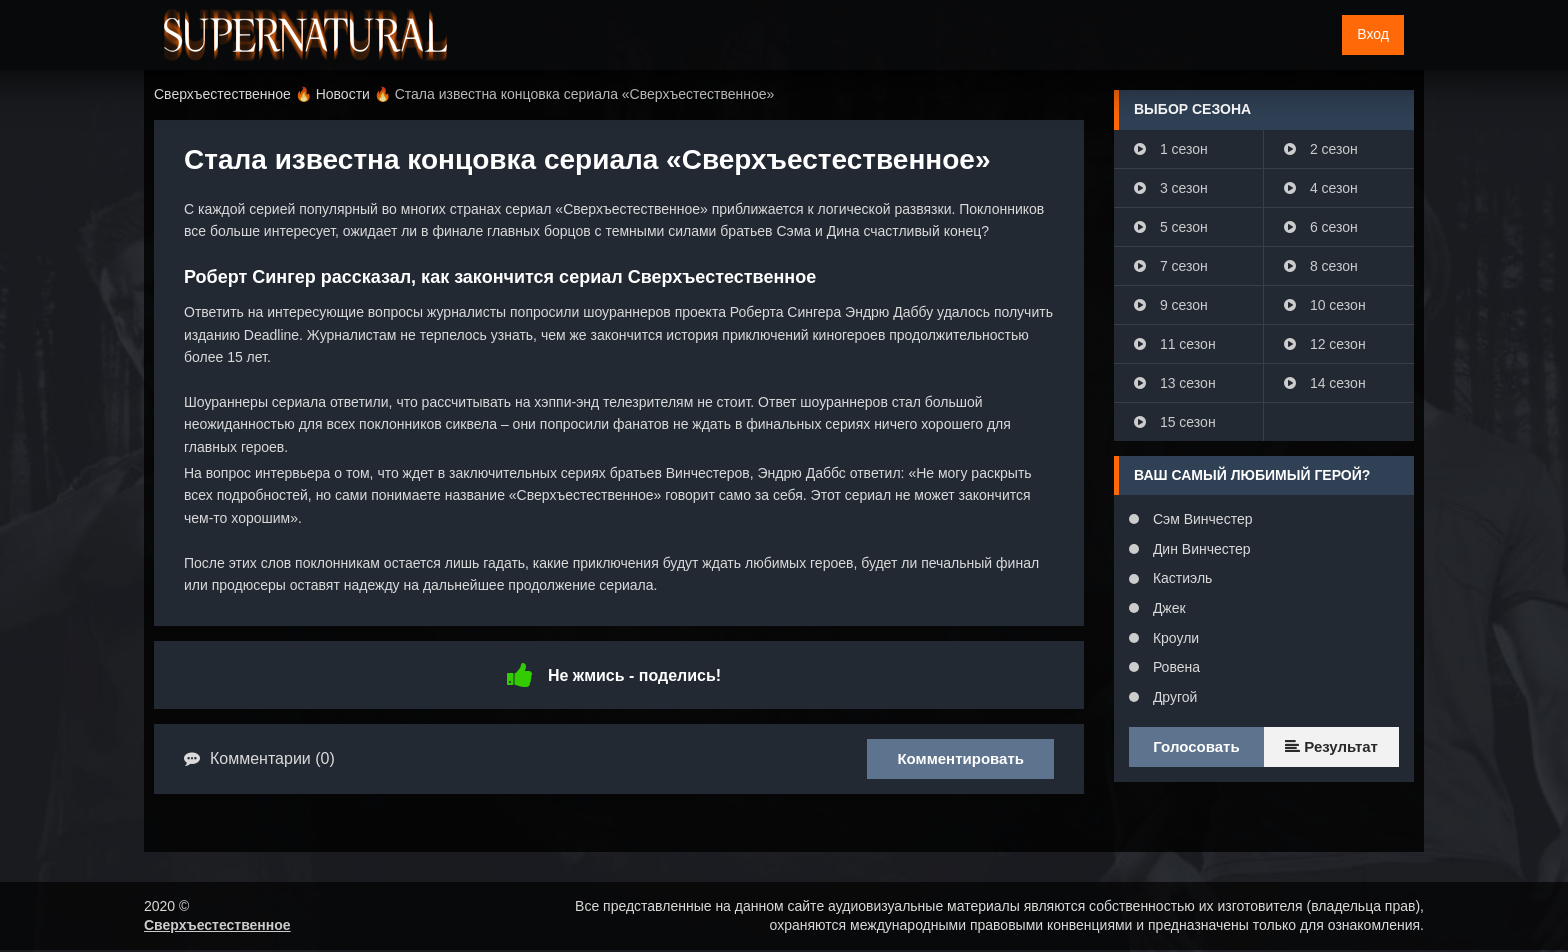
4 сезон (1321, 188)
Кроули (1174, 638)
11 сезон (1175, 344)
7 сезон (1171, 266)
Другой (1173, 697)
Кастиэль (1180, 578)
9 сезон (1171, 305)
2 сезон (1321, 149)
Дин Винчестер (1200, 549)
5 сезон (1171, 227)
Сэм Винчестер (1200, 519)
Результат (1331, 746)
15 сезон (1175, 422)
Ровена (1174, 667)
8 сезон (1321, 266)
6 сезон (1321, 227)
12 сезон (1325, 344)
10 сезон (1325, 305)
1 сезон (1171, 149)
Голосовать (1196, 746)
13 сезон (1175, 383)
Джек (1167, 608)
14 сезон (1325, 383)
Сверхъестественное (217, 925)
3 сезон (1171, 188)
